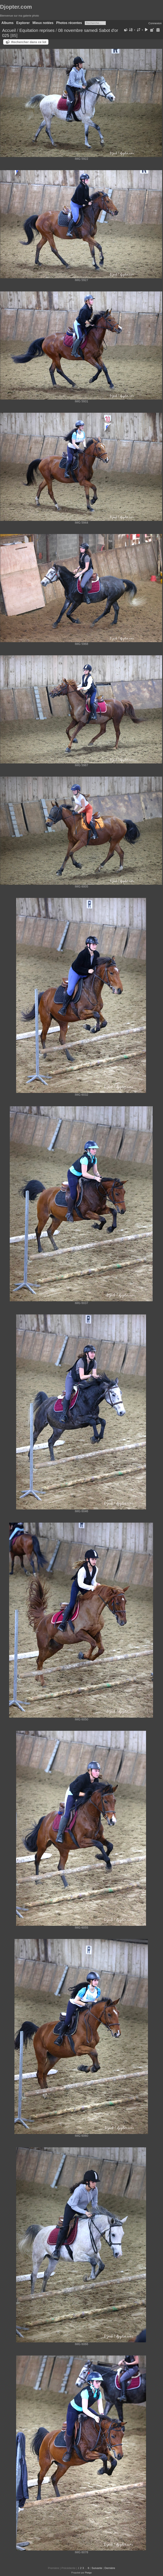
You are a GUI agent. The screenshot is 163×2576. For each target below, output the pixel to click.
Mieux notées (42, 23)
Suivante (96, 2568)
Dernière (109, 2568)
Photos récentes (69, 23)
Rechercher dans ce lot (28, 42)
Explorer (23, 23)
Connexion (155, 23)
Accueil (9, 30)
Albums (7, 23)
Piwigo (88, 2572)
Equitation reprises (37, 30)
